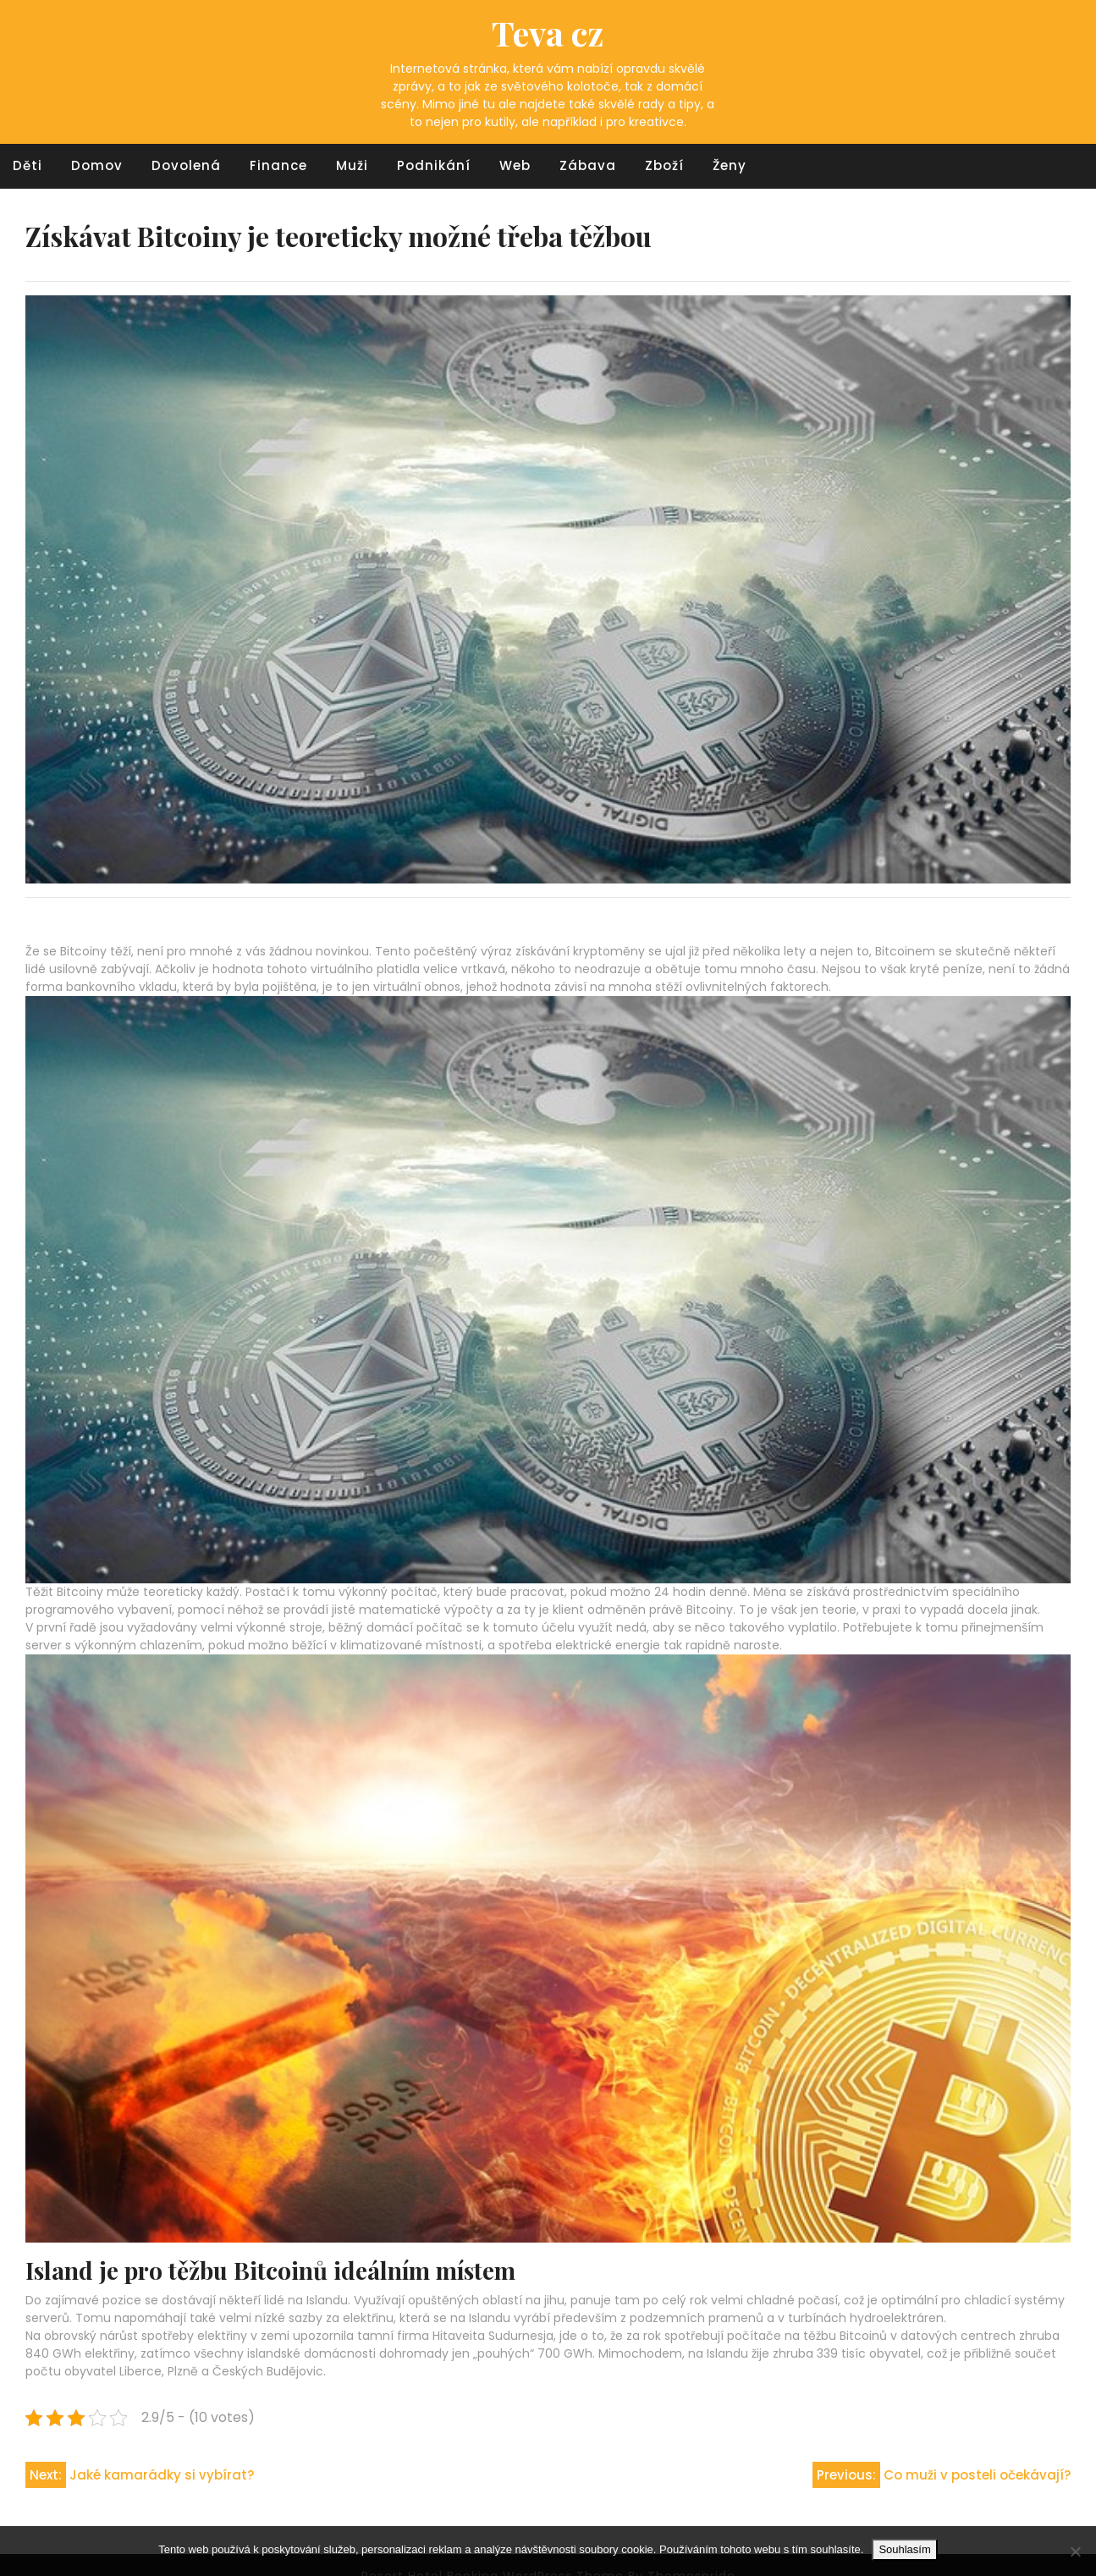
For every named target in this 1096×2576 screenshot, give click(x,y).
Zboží (664, 165)
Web (515, 165)
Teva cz (547, 32)
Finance (278, 165)
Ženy (729, 165)
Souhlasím (904, 2549)
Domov (97, 165)
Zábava (587, 165)
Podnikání (434, 165)
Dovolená (186, 165)
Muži (352, 165)
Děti (27, 165)
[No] (1074, 2551)
